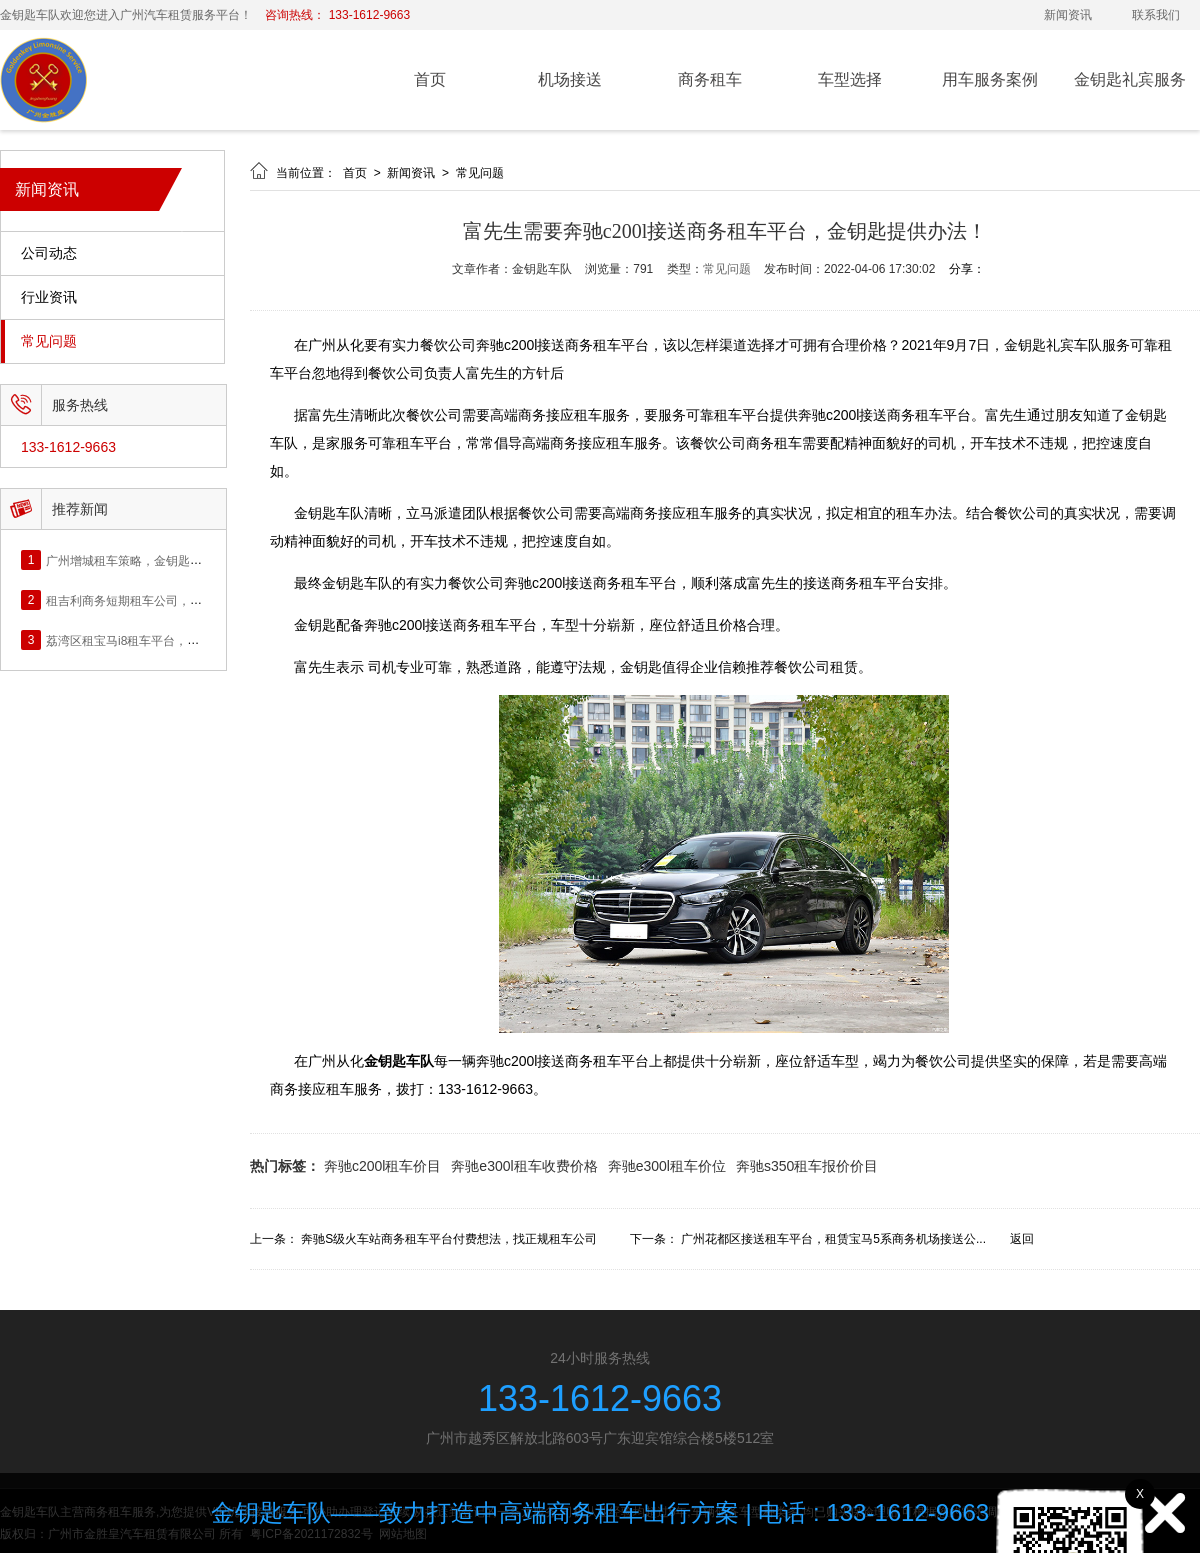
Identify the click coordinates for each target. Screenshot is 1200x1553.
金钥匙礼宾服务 (1130, 79)
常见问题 (49, 341)
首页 (430, 79)
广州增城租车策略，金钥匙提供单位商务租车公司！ (184, 560)
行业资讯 (49, 297)
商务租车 (710, 79)
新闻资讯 (1068, 15)
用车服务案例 (990, 79)
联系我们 (1156, 15)
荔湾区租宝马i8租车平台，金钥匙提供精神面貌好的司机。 (200, 640)
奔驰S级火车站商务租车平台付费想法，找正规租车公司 (449, 1239)
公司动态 (49, 253)
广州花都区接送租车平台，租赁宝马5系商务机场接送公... (833, 1239)
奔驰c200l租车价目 (382, 1166)
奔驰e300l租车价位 (667, 1166)
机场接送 (570, 79)
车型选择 (850, 79)
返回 (1022, 1239)
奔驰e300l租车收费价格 (524, 1166)
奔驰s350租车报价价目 (807, 1166)
